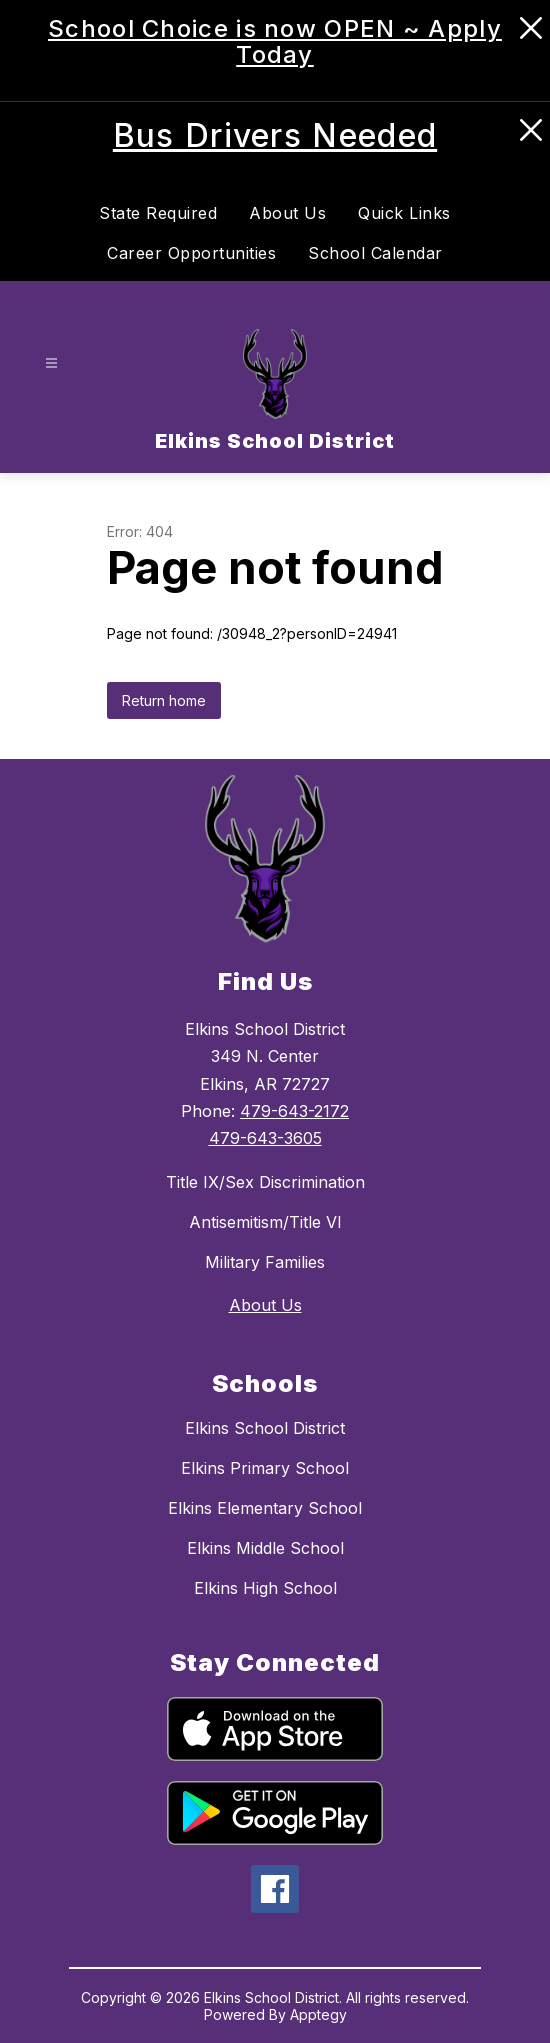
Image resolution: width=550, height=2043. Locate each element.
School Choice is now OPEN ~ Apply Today (275, 41)
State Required (158, 213)
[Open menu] (51, 362)
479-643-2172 (294, 1111)
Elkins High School (265, 1588)
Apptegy (318, 2014)
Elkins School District (265, 1428)
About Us (287, 213)
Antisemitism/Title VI (265, 1222)
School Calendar (375, 253)
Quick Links (404, 213)
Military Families (265, 1262)
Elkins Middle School (265, 1548)
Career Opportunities (191, 253)
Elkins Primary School (265, 1468)
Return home (164, 700)
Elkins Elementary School (265, 1508)
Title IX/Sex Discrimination (265, 1182)
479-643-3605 (265, 1138)
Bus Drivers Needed (275, 135)
